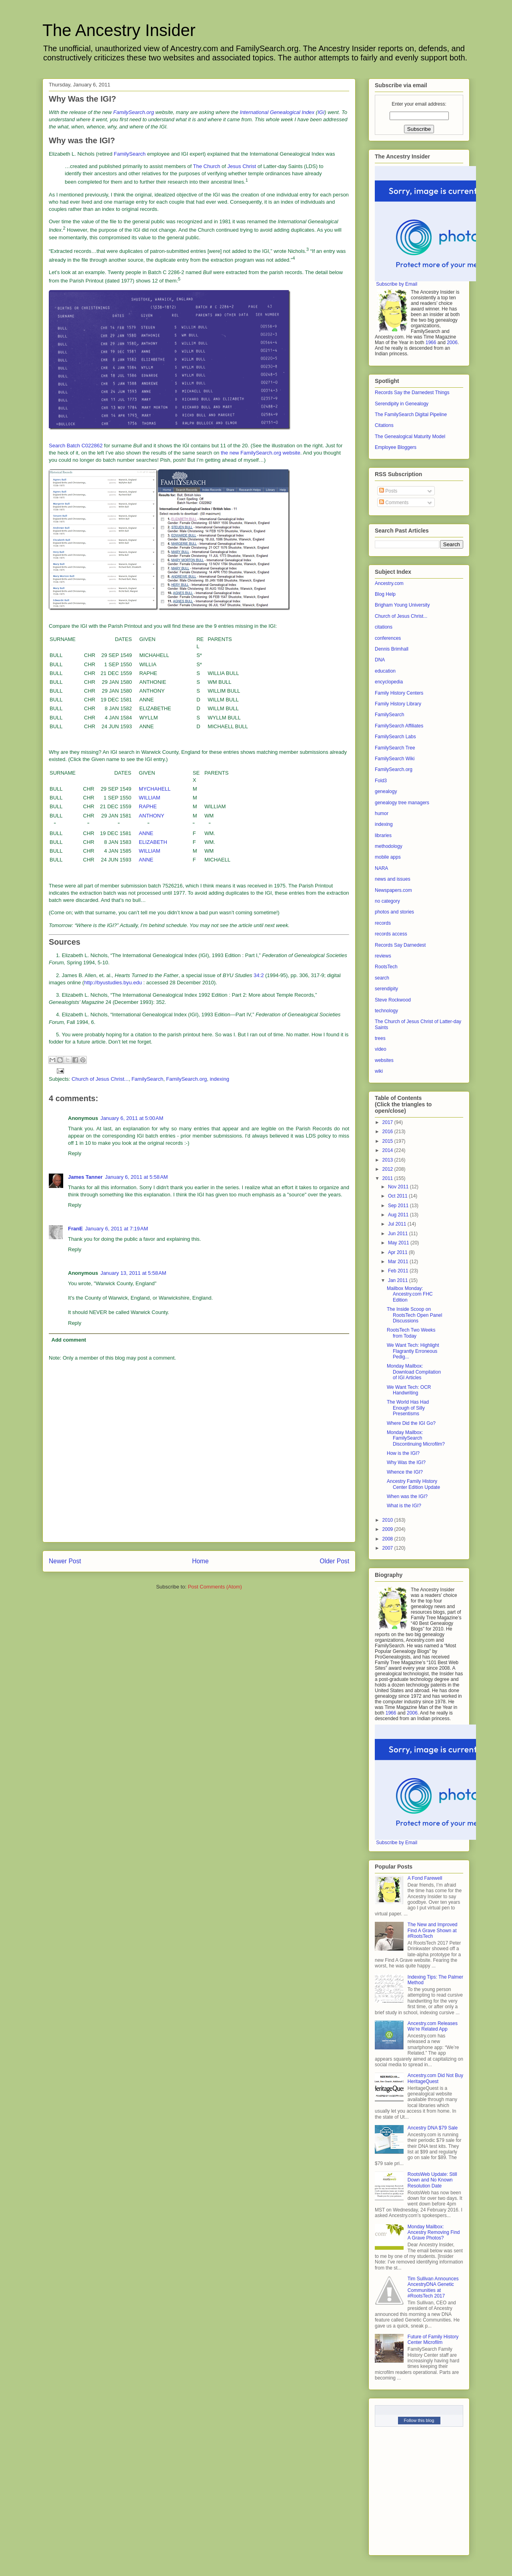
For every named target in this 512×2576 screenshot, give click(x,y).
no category (387, 901)
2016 (388, 1131)
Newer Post (65, 1561)
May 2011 (399, 1243)
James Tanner (85, 1177)
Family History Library (398, 704)
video (380, 1049)
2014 (388, 1150)
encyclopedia (389, 682)
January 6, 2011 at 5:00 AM (131, 1118)
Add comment (69, 1340)
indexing (219, 1079)
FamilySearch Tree (395, 748)
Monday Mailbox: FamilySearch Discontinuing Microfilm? (416, 1438)
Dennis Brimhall (391, 649)
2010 (388, 1520)
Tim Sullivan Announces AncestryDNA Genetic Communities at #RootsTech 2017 (433, 2287)
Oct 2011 (398, 1196)
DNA (380, 660)
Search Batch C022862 (75, 446)
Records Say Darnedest (400, 945)
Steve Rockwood (393, 1000)
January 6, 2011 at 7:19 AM (116, 1229)
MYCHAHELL (154, 789)
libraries (383, 835)
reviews (383, 956)
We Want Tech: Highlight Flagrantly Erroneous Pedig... (413, 1351)
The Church (206, 166)
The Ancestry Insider (119, 30)
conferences (388, 638)
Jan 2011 (398, 1280)
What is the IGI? (404, 1505)
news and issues (392, 879)
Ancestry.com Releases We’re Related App (433, 2026)
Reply (74, 1153)
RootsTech (386, 967)
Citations (384, 425)
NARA (381, 868)
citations (383, 627)
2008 (388, 1539)
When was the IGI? (407, 1496)
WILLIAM (149, 798)
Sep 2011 (399, 1205)
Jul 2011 (398, 1224)
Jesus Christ (242, 166)
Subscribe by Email (396, 284)
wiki (379, 1071)
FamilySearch (130, 154)
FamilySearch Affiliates (399, 726)
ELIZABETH (153, 842)
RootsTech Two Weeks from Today (411, 1332)
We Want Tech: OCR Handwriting (409, 1390)
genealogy (386, 791)
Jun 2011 (398, 1233)
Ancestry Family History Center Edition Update (413, 1484)
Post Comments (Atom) (215, 1587)
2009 (388, 1529)
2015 (388, 1141)
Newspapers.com (393, 890)
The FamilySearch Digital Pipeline (411, 414)
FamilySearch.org (186, 1079)
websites (384, 1060)
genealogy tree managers (402, 802)
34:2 (259, 975)
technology (386, 1011)
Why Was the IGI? (406, 1462)
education (385, 671)
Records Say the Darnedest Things (412, 392)
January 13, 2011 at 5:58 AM (133, 1273)
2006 (452, 342)
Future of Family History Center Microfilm (433, 2339)
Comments (393, 502)
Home (200, 1561)
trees (380, 1038)
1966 (431, 342)
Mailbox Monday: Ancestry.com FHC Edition (410, 1294)
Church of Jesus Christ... (100, 1079)
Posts (388, 491)
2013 (388, 1160)
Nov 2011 (399, 1187)
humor (381, 813)
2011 (388, 1178)
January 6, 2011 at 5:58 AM (136, 1177)
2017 (388, 1122)
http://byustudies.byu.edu (113, 983)
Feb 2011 (399, 1271)
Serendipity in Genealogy (401, 404)
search (382, 978)
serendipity (386, 989)
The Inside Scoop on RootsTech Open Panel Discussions (414, 1315)
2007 (388, 1548)
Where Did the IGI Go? (411, 1423)
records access (391, 934)
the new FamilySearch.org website (260, 453)
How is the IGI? (403, 1453)
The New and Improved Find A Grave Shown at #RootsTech (433, 1930)
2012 (388, 1169)
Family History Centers (399, 693)
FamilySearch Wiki (394, 758)
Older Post (334, 1561)
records (383, 923)
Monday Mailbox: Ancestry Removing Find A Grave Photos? (434, 2232)
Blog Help (385, 594)
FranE (75, 1229)
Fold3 (381, 780)
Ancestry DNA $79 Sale (433, 2128)
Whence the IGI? (405, 1472)
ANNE (146, 833)
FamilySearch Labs (395, 736)
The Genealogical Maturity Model (410, 436)
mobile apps (388, 857)
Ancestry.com (389, 583)
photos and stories (394, 912)
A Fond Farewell (425, 1878)
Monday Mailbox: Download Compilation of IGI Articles (414, 1371)
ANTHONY (151, 816)
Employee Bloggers (395, 447)
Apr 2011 (398, 1252)
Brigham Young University (402, 605)
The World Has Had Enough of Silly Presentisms (408, 1407)
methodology (388, 846)
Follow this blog (419, 2420)
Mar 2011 (399, 1261)
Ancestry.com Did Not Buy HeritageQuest (435, 2078)
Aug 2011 (399, 1215)
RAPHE (148, 806)
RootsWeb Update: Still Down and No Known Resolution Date (432, 2180)
